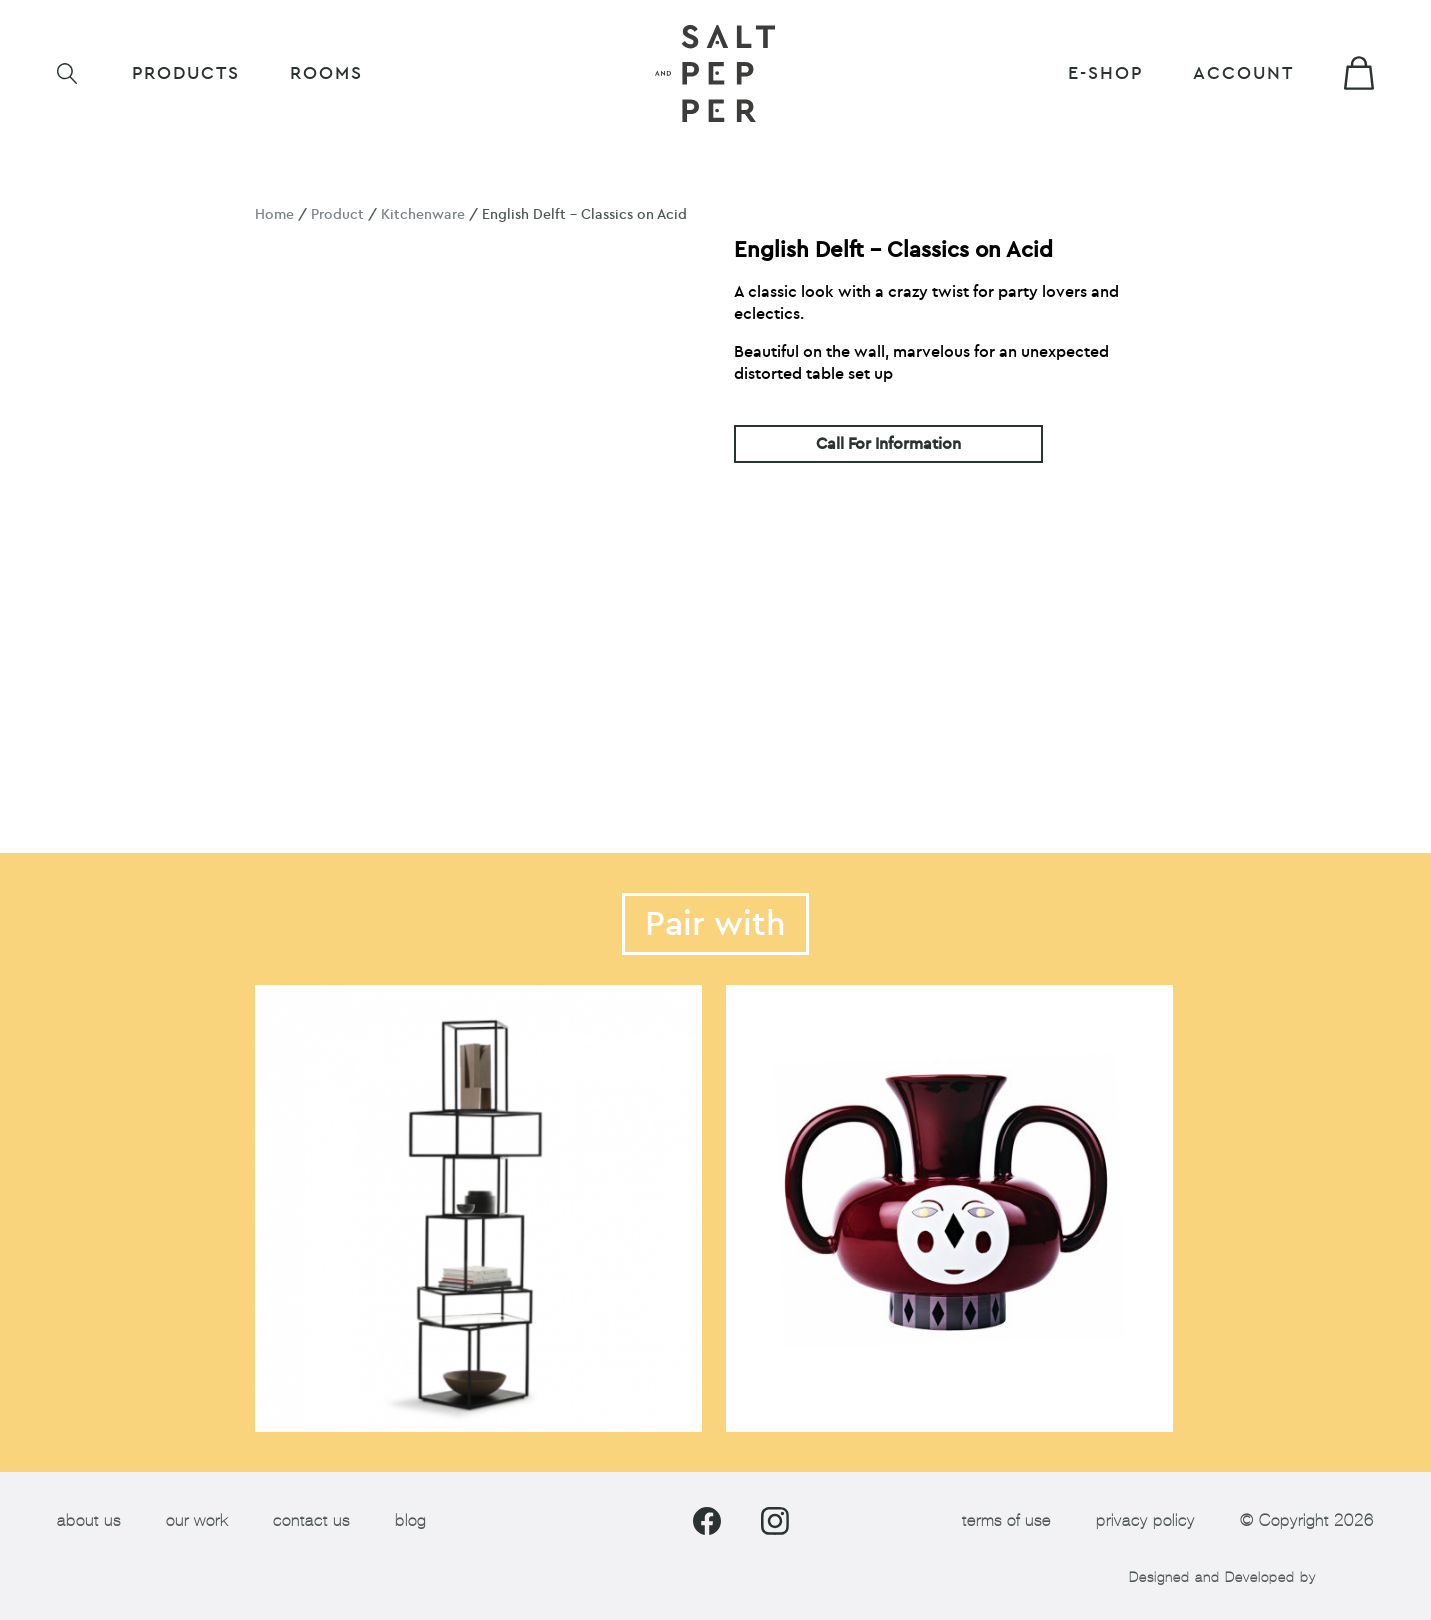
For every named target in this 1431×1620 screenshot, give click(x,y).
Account (1243, 73)
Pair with (715, 924)
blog (410, 1520)
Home (274, 214)
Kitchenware (423, 214)
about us (89, 1520)
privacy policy (1145, 1520)
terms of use (1006, 1520)
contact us (311, 1520)
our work (197, 1520)
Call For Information (888, 444)
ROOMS (326, 73)
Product (337, 214)
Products (186, 73)
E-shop (1105, 73)
